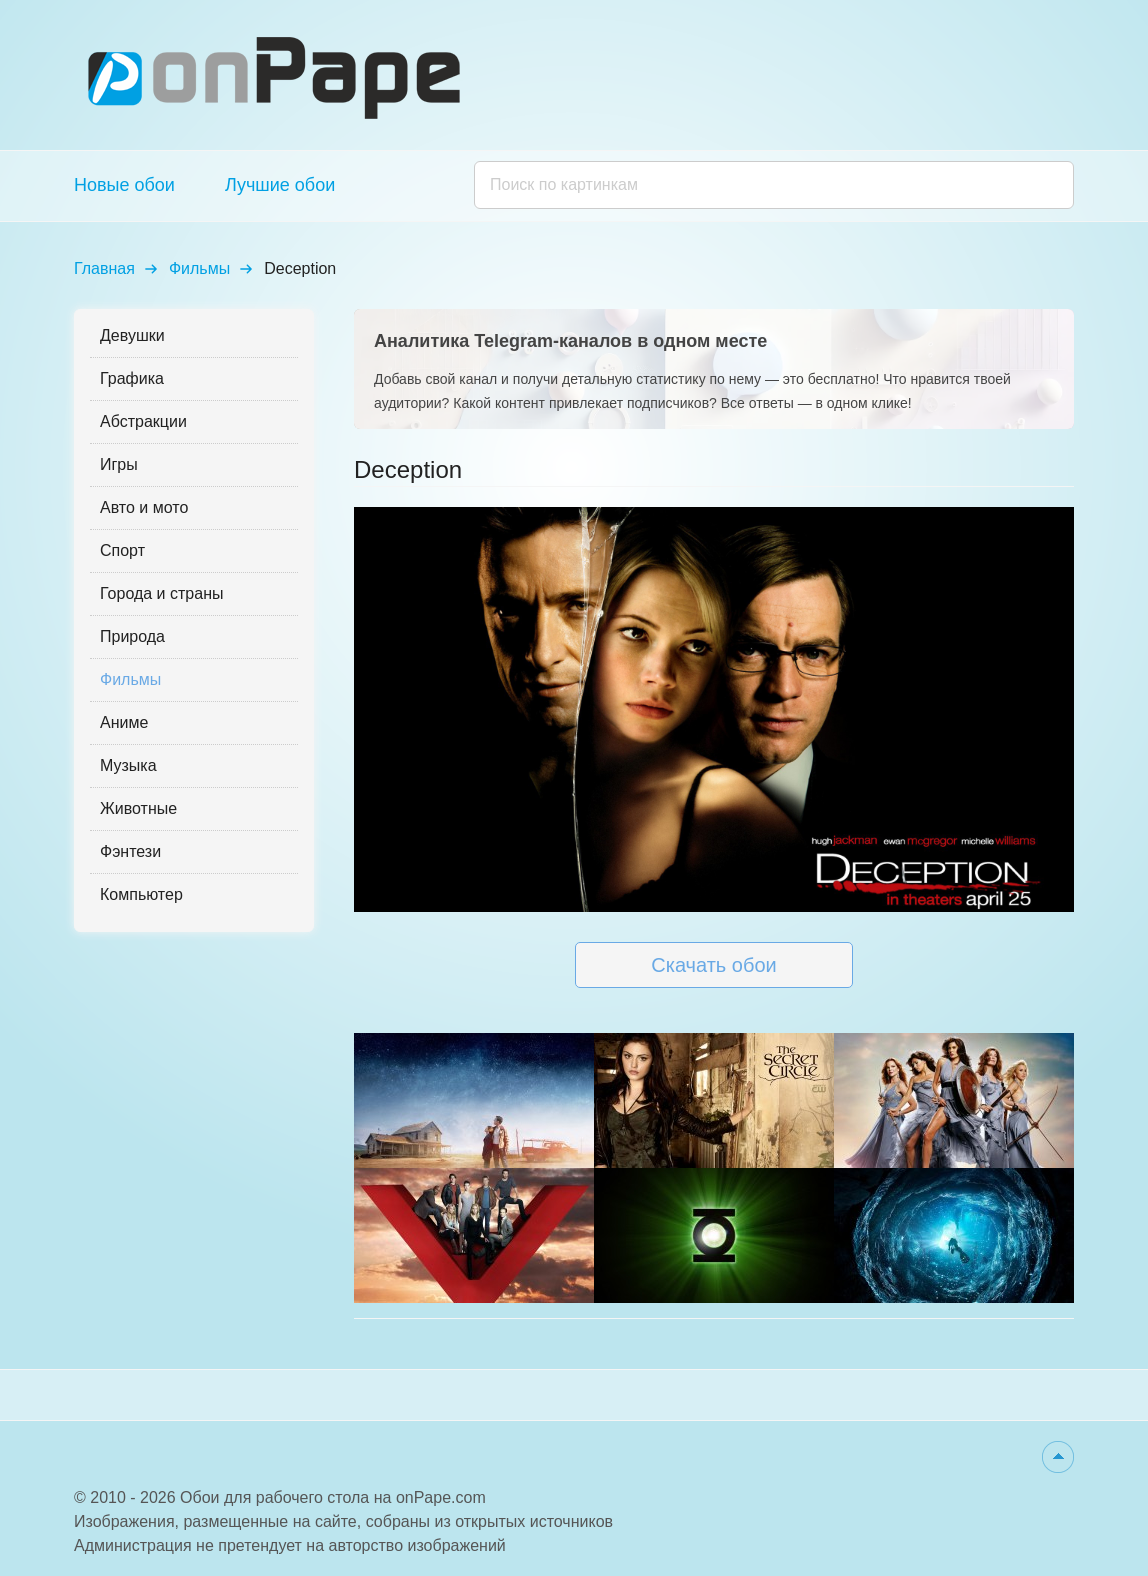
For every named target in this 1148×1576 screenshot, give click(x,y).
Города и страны (161, 593)
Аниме (124, 722)
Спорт (122, 550)
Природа (132, 636)
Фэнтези (130, 851)
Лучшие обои (280, 185)
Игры (119, 464)
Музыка (128, 765)
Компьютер (141, 894)
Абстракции (143, 421)
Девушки (132, 335)
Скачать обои (713, 965)
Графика (132, 378)
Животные (138, 808)
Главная (104, 268)
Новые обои (124, 185)
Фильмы (199, 268)
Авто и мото (144, 507)
